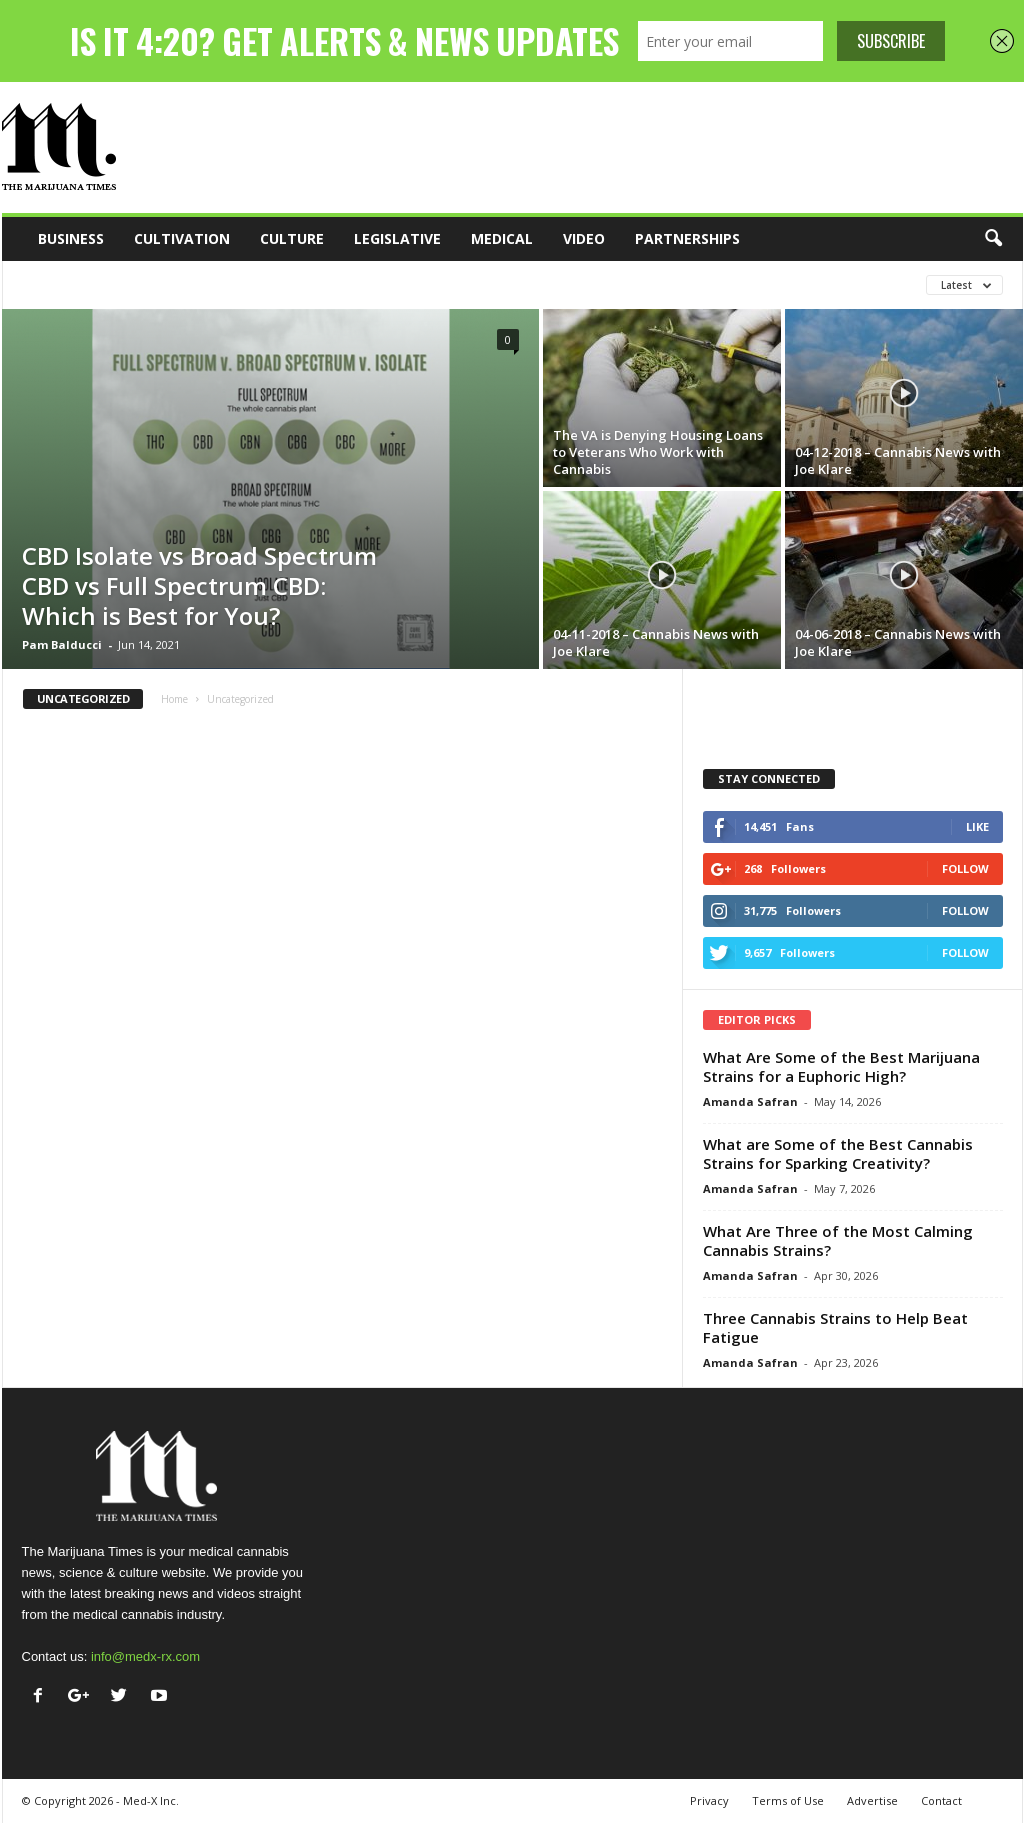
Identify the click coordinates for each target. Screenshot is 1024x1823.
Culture (292, 238)
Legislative (397, 238)
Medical (502, 238)
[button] (993, 239)
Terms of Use (788, 1800)
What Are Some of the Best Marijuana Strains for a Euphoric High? (841, 1066)
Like (977, 826)
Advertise (872, 1800)
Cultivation (182, 238)
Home (174, 699)
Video (584, 238)
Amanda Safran (750, 1101)
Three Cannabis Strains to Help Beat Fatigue (835, 1327)
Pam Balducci (62, 644)
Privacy (709, 1800)
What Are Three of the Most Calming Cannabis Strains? (838, 1240)
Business (71, 238)
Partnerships (687, 238)
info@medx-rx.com (145, 1656)
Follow (965, 868)
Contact (941, 1800)
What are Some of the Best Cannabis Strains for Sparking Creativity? (838, 1153)
